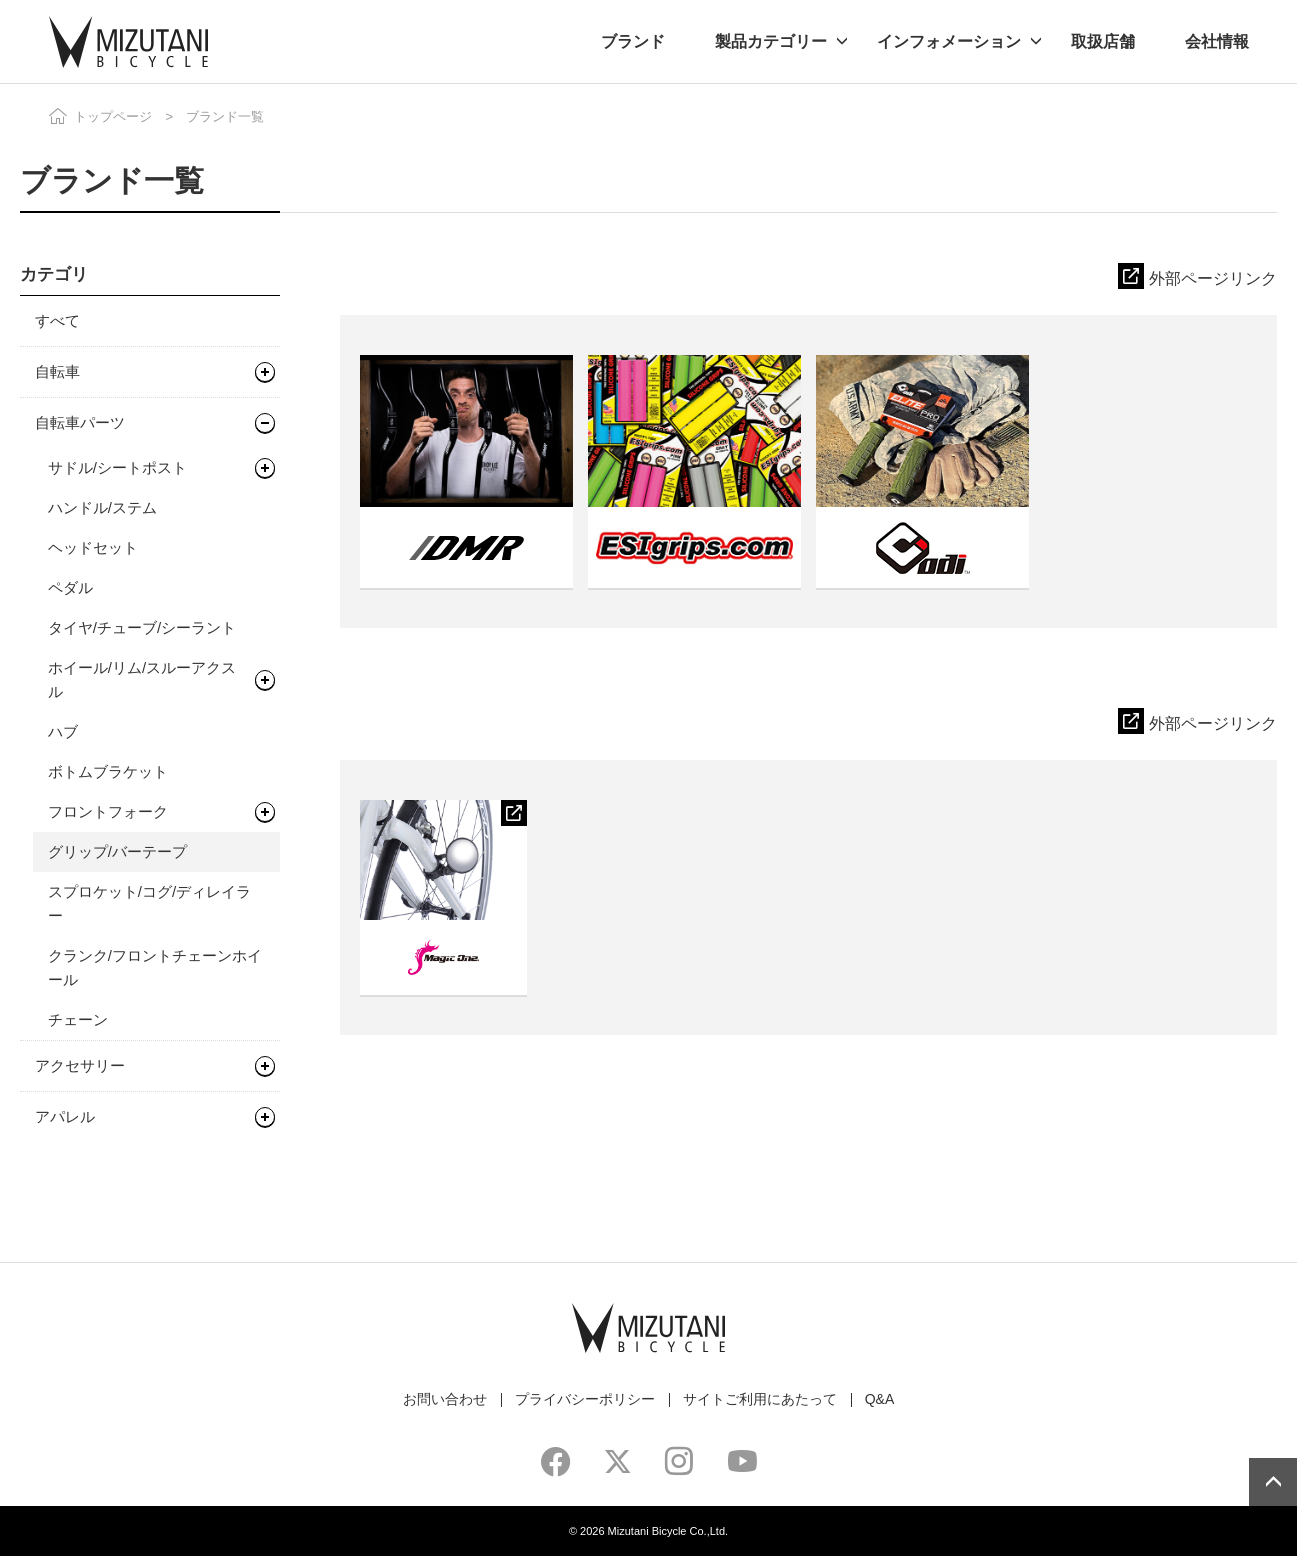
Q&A (880, 1399)
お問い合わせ (445, 1399)
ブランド (633, 41)
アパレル (65, 1116)
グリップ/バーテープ (117, 851)
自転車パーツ (80, 422)
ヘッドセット (93, 547)
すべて (57, 320)
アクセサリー (80, 1065)
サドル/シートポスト (117, 467)
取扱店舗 (1103, 41)
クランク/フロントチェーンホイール (155, 967)
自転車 (57, 371)
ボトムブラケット (108, 771)
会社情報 (1217, 41)
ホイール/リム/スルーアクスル (142, 679)
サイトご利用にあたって (760, 1399)
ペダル (70, 587)
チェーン (78, 1019)
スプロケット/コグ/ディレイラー (149, 903)
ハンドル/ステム (102, 507)
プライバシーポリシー (585, 1399)
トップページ (113, 116)
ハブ (63, 731)
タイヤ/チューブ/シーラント (142, 627)
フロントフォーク (108, 811)
